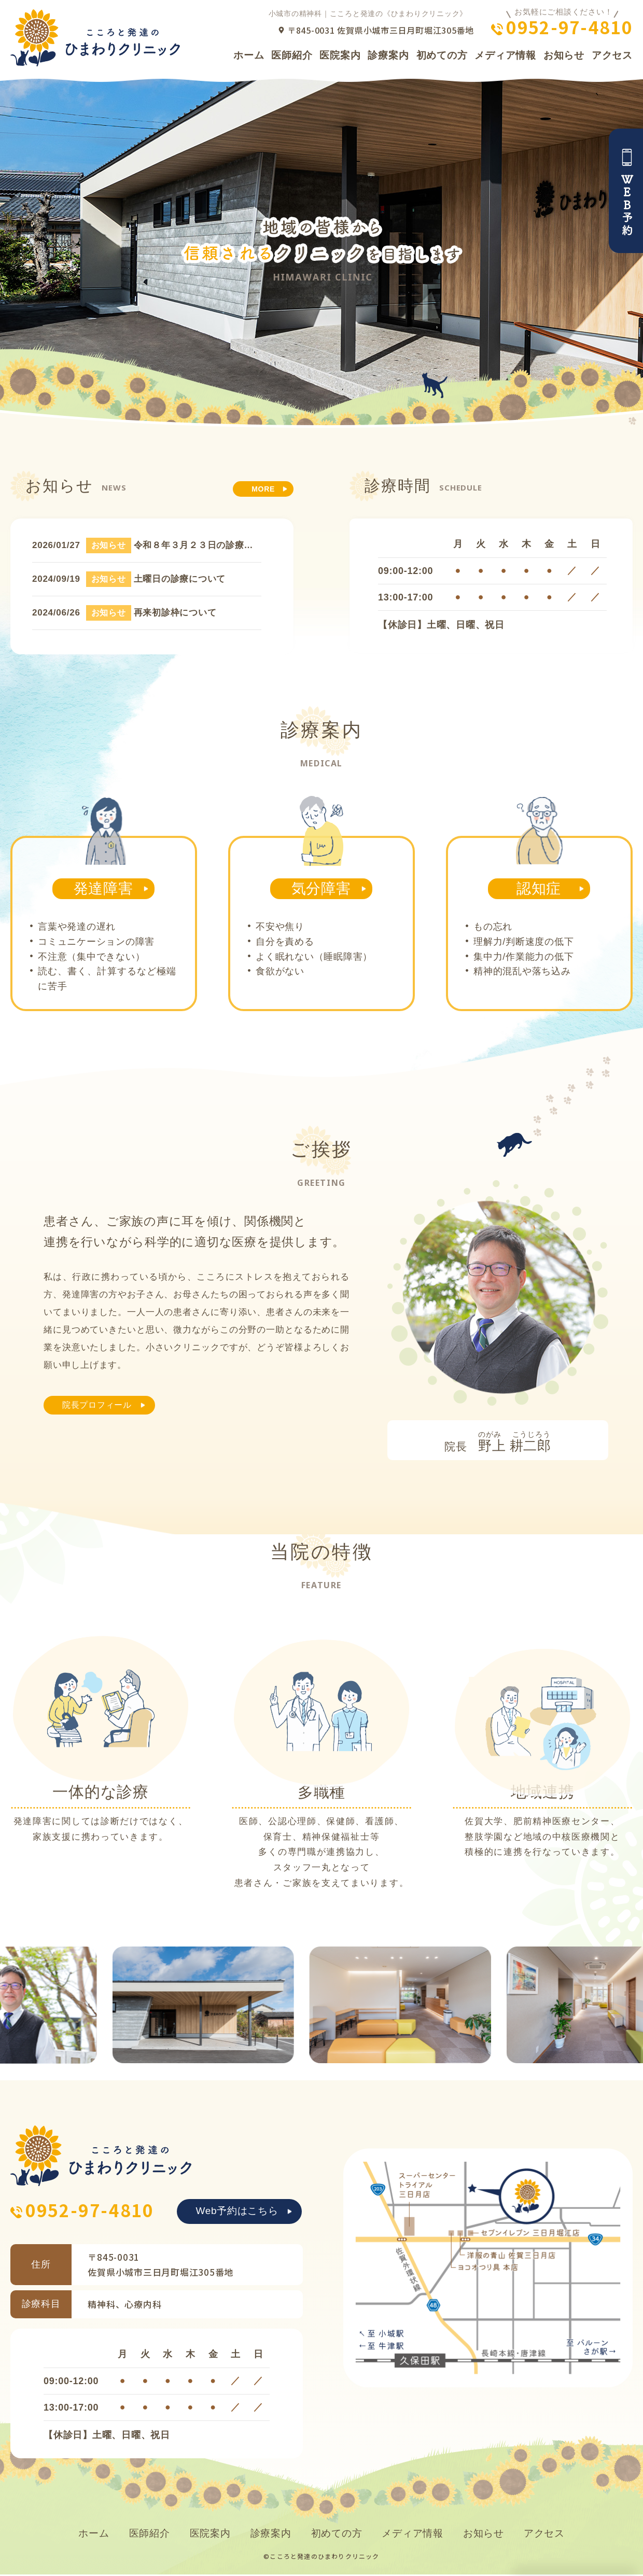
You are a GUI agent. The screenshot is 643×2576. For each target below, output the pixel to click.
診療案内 (388, 55)
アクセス (612, 55)
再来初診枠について (175, 613)
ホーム (248, 55)
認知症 (538, 888)
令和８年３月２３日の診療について (207, 545)
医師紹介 (291, 55)
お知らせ (563, 55)
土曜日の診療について (180, 579)
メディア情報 (505, 55)
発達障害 (103, 888)
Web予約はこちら (236, 2212)
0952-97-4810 (569, 27)
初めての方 (442, 55)
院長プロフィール (103, 1406)
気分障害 (321, 888)
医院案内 (339, 55)
